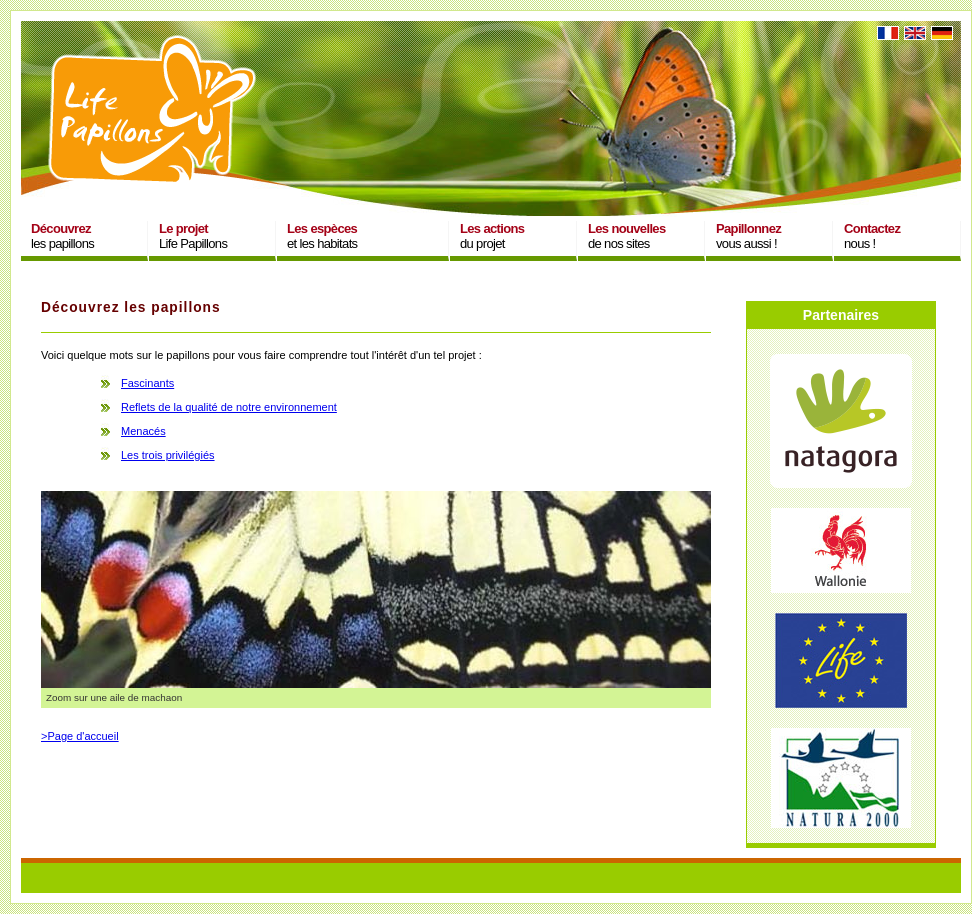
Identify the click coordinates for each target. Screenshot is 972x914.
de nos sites (627, 236)
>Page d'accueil (80, 736)
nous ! (872, 236)
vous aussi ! (748, 236)
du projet (492, 236)
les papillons (62, 236)
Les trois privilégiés (168, 455)
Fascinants (147, 383)
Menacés (143, 431)
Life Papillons (193, 236)
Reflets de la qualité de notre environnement (229, 407)
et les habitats (322, 236)
